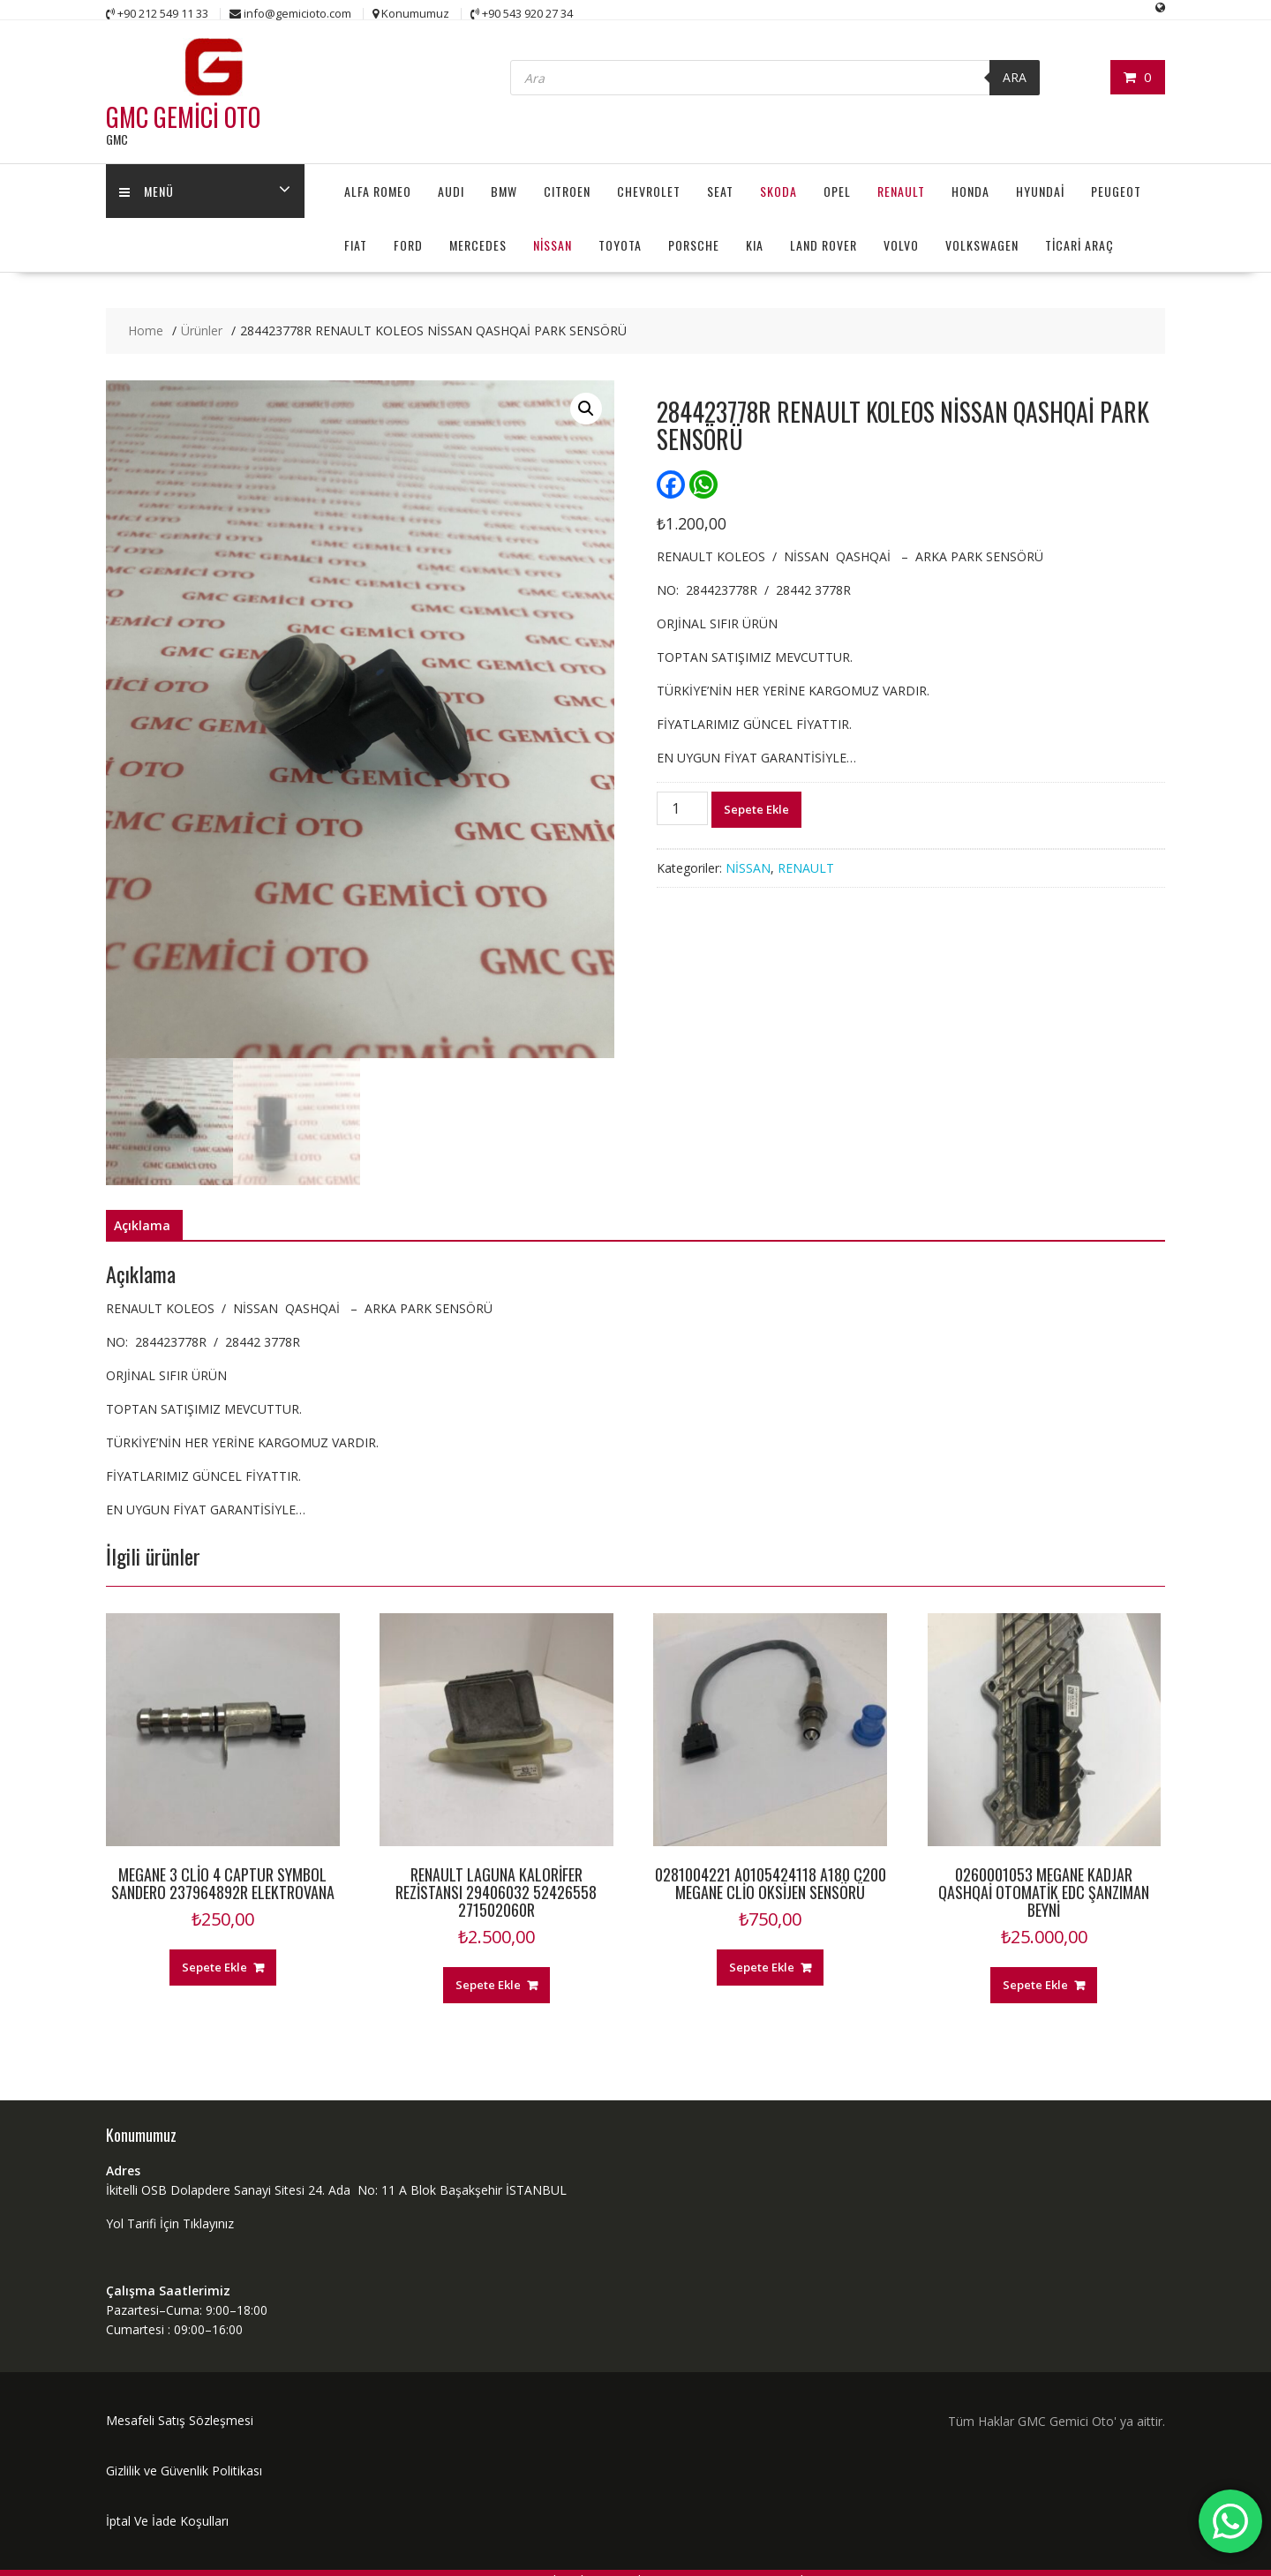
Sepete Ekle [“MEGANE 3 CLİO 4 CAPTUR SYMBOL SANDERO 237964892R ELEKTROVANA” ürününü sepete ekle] (214, 1967)
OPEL (837, 191)
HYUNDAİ (1040, 191)
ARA (1015, 77)
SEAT (720, 191)
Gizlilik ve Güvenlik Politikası (184, 2470)
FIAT (355, 245)
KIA (754, 245)
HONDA (970, 191)
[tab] (142, 1226)
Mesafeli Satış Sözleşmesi (179, 2420)
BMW (504, 191)
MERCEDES (478, 245)
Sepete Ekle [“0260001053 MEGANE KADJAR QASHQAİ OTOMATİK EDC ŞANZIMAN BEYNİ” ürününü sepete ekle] (1035, 1985)
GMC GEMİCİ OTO (183, 117)
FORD (408, 245)
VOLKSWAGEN (982, 245)
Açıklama (142, 1225)
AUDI (451, 191)
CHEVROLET (649, 191)
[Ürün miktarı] (682, 808)
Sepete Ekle (756, 809)
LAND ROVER (823, 245)
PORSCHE (693, 245)
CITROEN (567, 191)
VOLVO (901, 245)
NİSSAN (552, 245)
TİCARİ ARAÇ (1079, 245)
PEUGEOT (1116, 191)
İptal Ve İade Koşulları (167, 2520)
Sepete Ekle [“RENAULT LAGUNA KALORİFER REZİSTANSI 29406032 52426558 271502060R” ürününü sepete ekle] (488, 1985)
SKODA (778, 191)
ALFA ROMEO (377, 191)
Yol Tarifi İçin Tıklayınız (170, 2223)
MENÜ (146, 191)
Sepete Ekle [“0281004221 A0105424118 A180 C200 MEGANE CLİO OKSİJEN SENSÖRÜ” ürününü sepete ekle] (761, 1967)
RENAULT (901, 191)
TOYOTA (620, 245)
